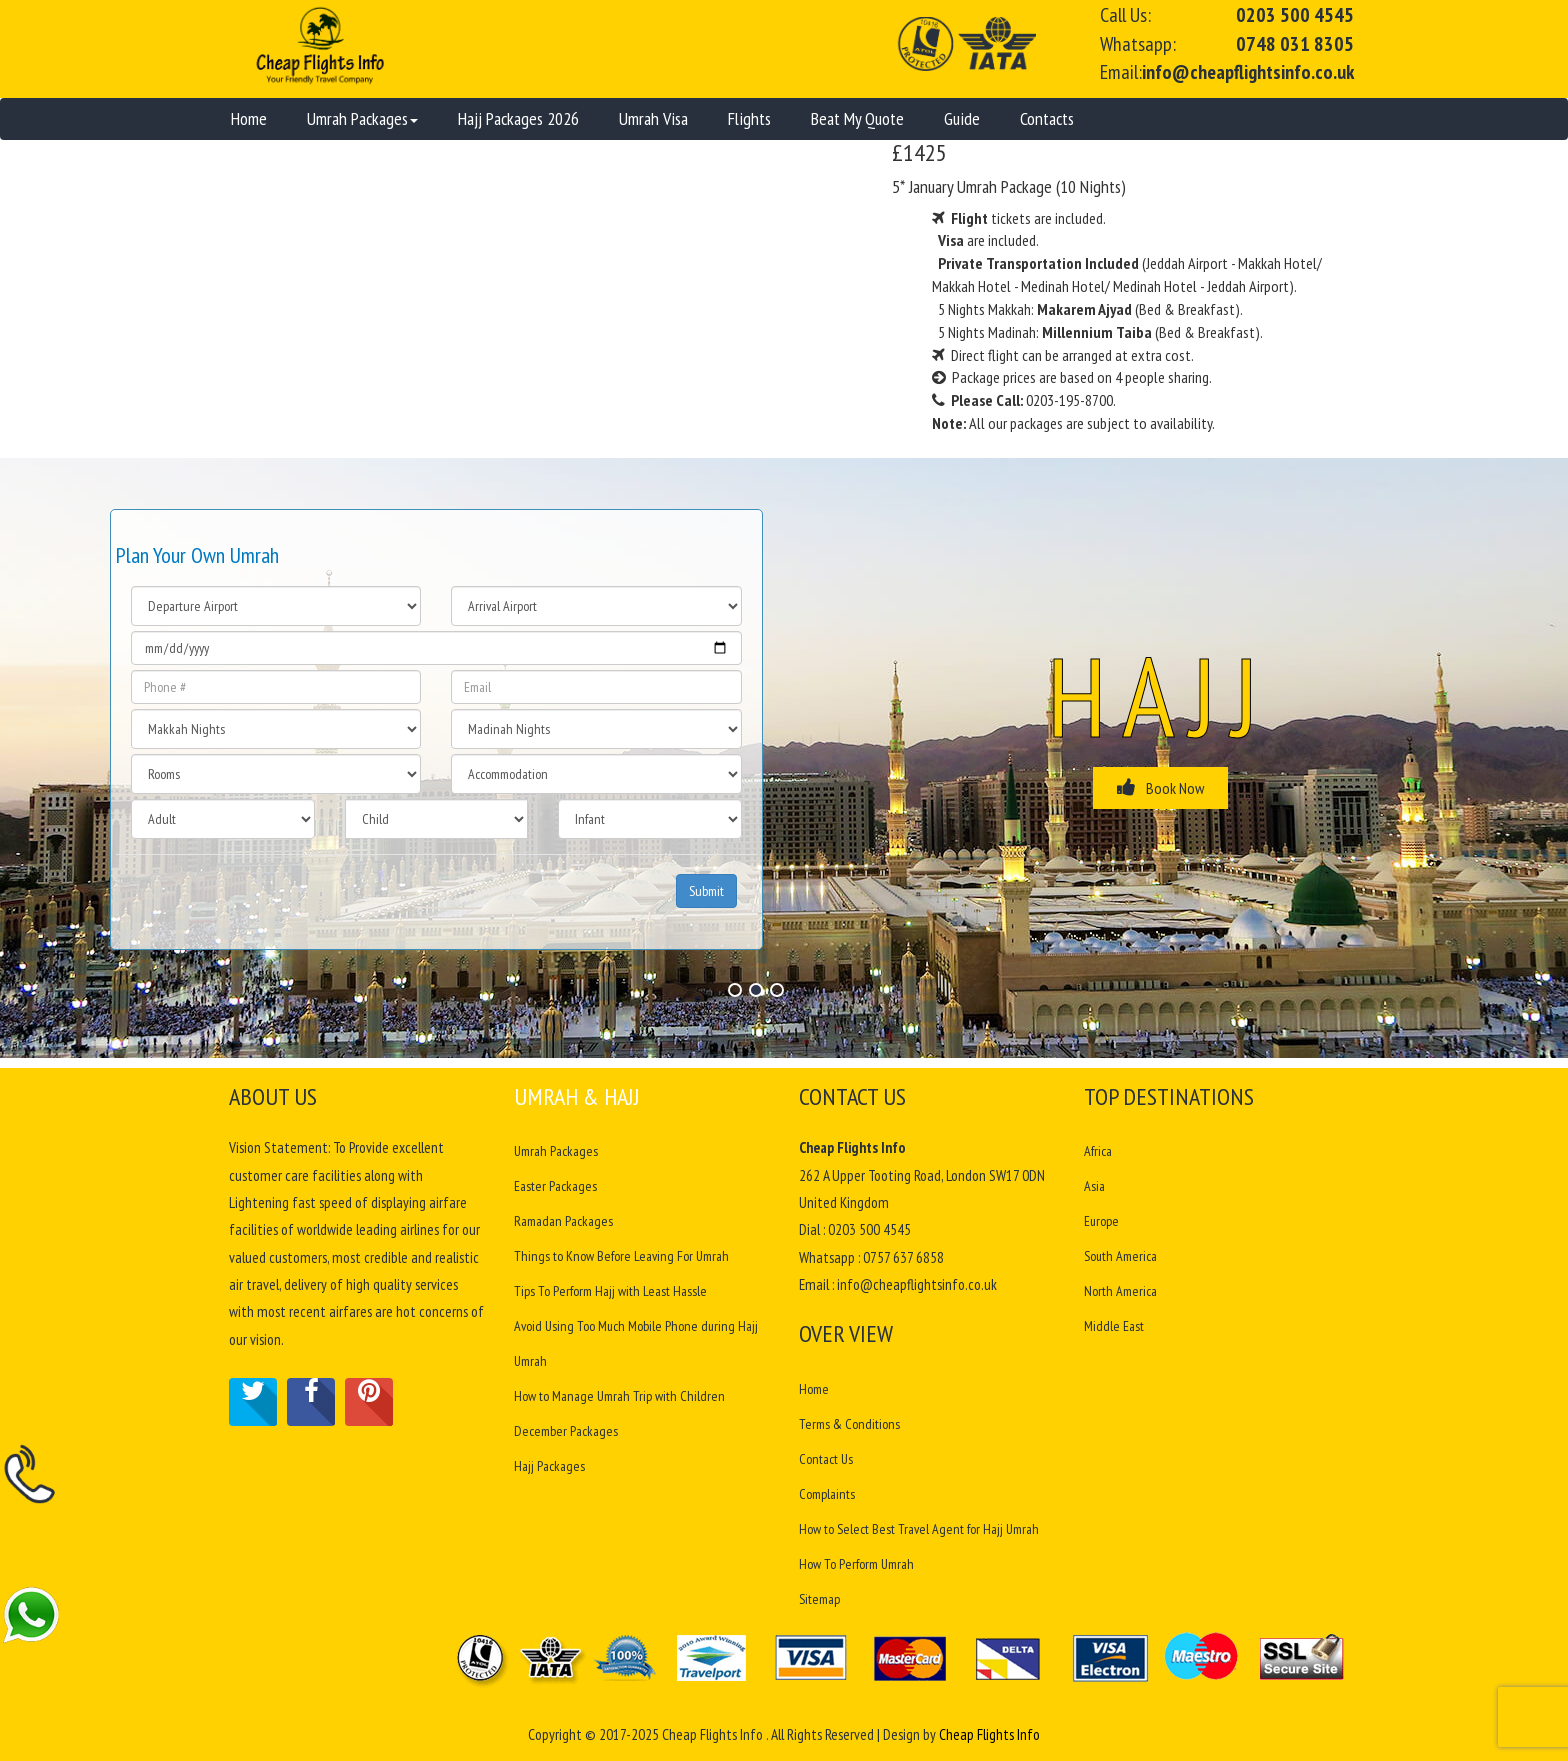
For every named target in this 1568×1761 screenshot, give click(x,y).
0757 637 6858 (903, 1257)
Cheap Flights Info (989, 1734)
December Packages (566, 1431)
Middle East (1114, 1326)
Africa (1098, 1151)
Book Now (1160, 787)
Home (249, 118)
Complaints (827, 1494)
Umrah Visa (653, 118)
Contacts (1047, 118)
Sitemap (819, 1599)
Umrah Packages (362, 118)
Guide (962, 118)
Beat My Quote (857, 118)
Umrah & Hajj (577, 1096)
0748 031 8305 (1295, 44)
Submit (706, 891)
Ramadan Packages (563, 1221)
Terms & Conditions (849, 1424)
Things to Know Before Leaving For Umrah (621, 1256)
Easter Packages (555, 1186)
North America (1120, 1291)
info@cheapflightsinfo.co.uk (1248, 72)
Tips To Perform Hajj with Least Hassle (610, 1291)
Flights (749, 118)
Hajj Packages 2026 (518, 118)
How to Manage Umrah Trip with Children (619, 1396)
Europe (1102, 1221)
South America (1121, 1256)
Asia (1094, 1186)
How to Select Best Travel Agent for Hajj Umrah (919, 1529)
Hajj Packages (549, 1466)
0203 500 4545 (1295, 15)
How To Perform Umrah (856, 1564)
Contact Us (826, 1459)
